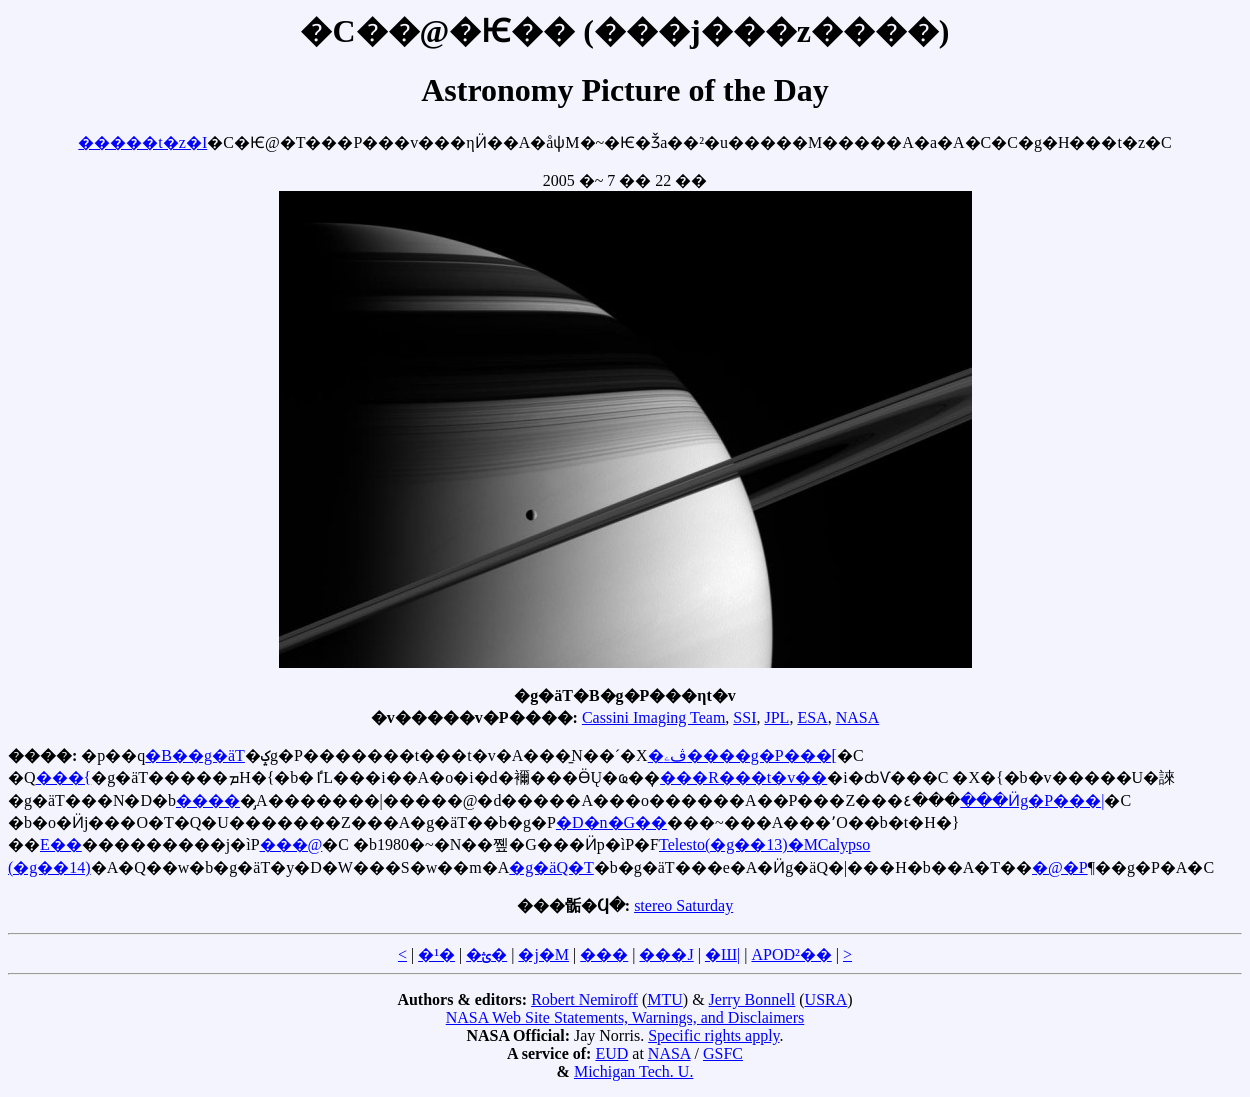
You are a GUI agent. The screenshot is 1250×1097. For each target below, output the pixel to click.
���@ (291, 844)
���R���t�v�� (743, 777)
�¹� (436, 954)
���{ (64, 777)
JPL (776, 717)
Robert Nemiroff (584, 999)
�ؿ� (486, 954)
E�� (61, 844)
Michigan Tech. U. (633, 1071)
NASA (858, 717)
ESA (812, 717)
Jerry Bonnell (752, 999)
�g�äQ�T (551, 867)
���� (208, 800)
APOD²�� (791, 954)
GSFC (723, 1053)
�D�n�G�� (611, 822)
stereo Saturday (683, 905)
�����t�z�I (142, 142)
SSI (744, 717)
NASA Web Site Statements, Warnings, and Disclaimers (625, 1017)
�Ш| (722, 954)
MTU (665, 999)
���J (666, 954)
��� (604, 954)
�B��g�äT (195, 755)
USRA (826, 999)
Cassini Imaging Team (653, 717)
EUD (611, 1053)
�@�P (1060, 867)
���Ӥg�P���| (1032, 800)
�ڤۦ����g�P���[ (742, 755)
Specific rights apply (713, 1035)
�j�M (543, 954)
